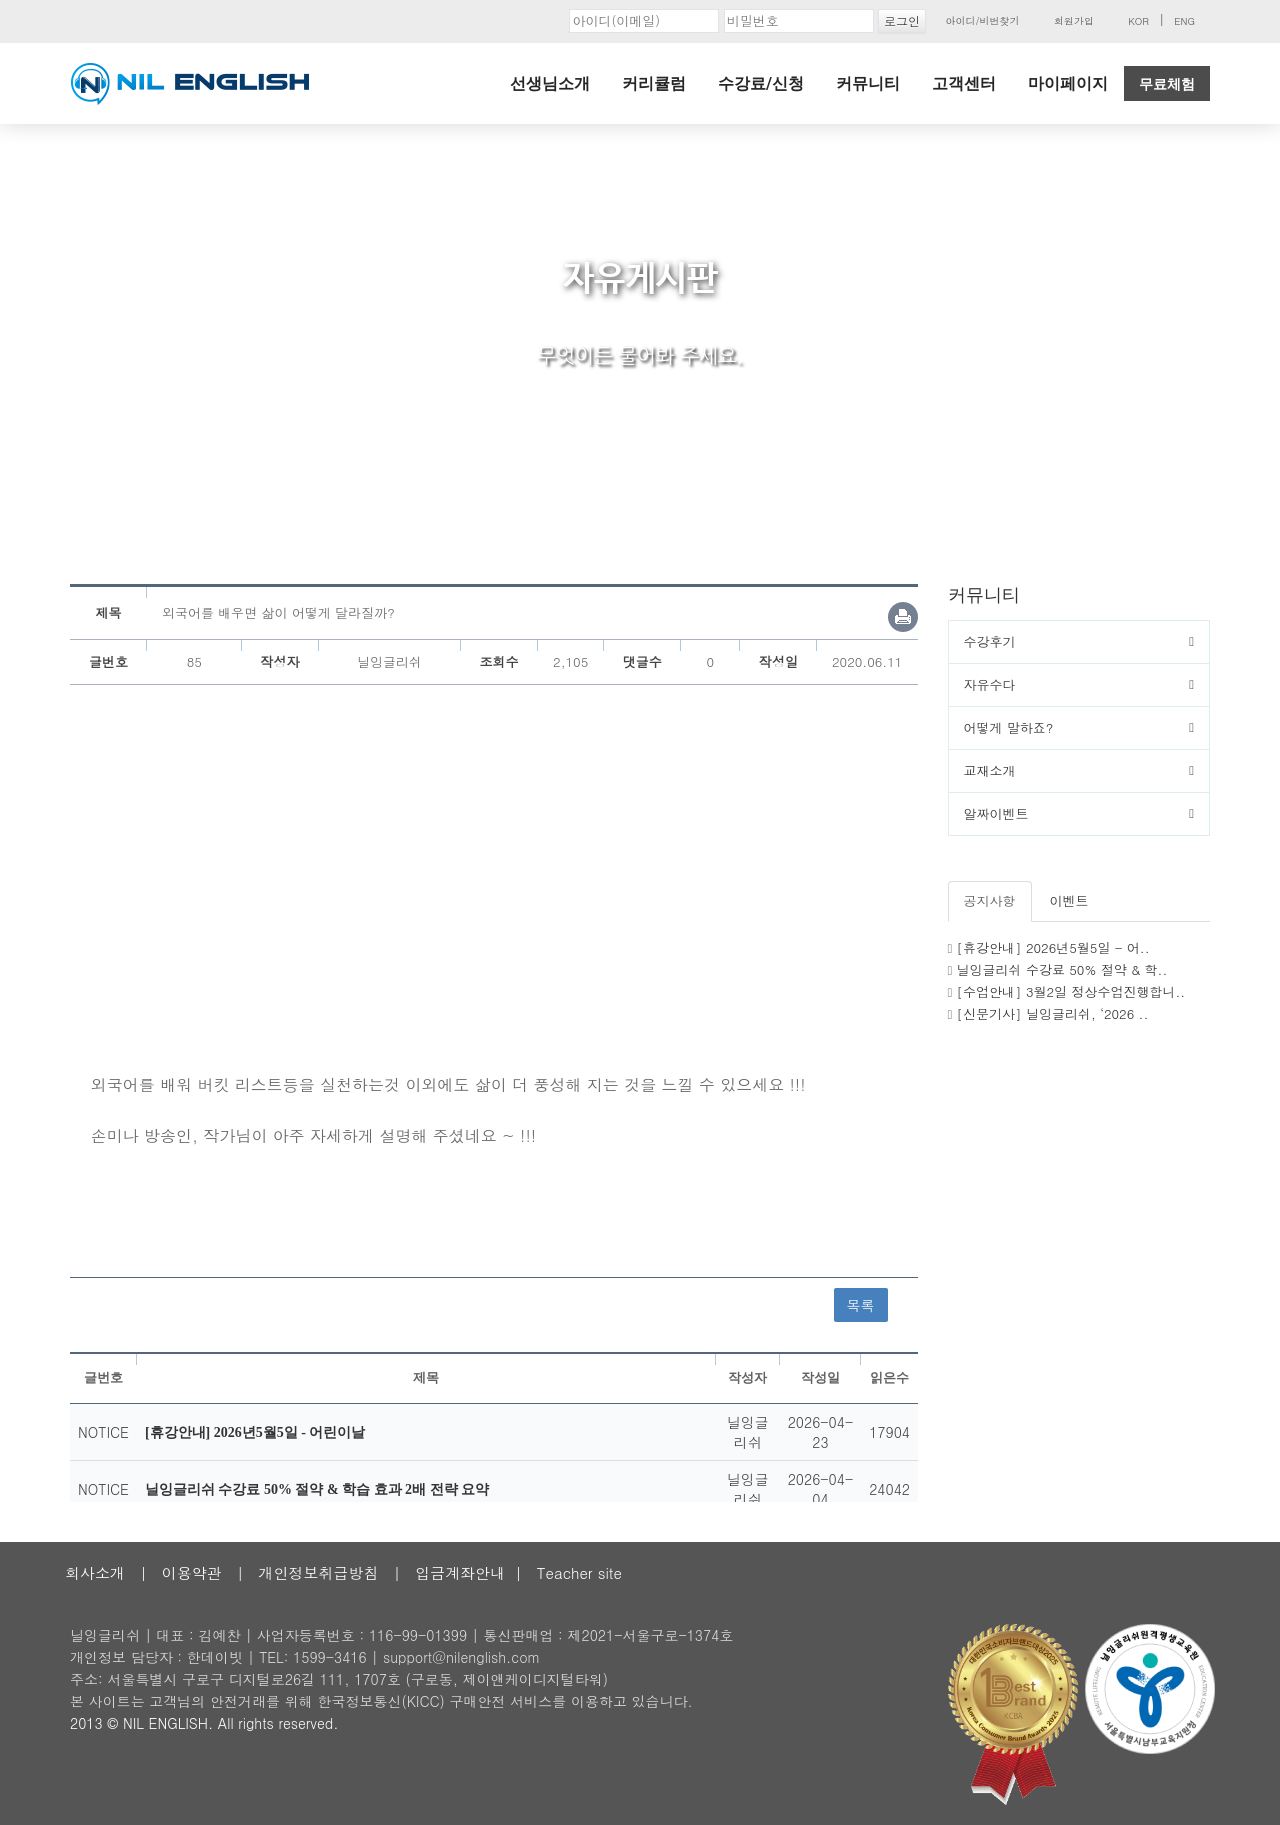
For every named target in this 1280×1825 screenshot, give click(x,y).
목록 (861, 1305)
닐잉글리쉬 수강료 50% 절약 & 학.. (1062, 969)
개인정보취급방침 (318, 1572)
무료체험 (1167, 84)
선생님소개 (550, 83)
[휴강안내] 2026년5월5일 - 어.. (1053, 947)
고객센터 (964, 83)
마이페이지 (1068, 83)
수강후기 (990, 641)
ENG (1184, 21)
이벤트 (1069, 900)
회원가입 (1074, 21)
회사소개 (95, 1572)
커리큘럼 (654, 83)
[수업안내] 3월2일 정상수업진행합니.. (1071, 991)
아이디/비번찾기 (982, 21)
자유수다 (990, 684)
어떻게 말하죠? (1009, 727)
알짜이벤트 (996, 813)
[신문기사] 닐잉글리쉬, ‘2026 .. (1053, 1013)
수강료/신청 (761, 83)
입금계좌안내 (460, 1572)
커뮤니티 (868, 83)
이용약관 (192, 1572)
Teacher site (579, 1572)
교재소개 (990, 770)
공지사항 (990, 900)
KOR (1138, 21)
